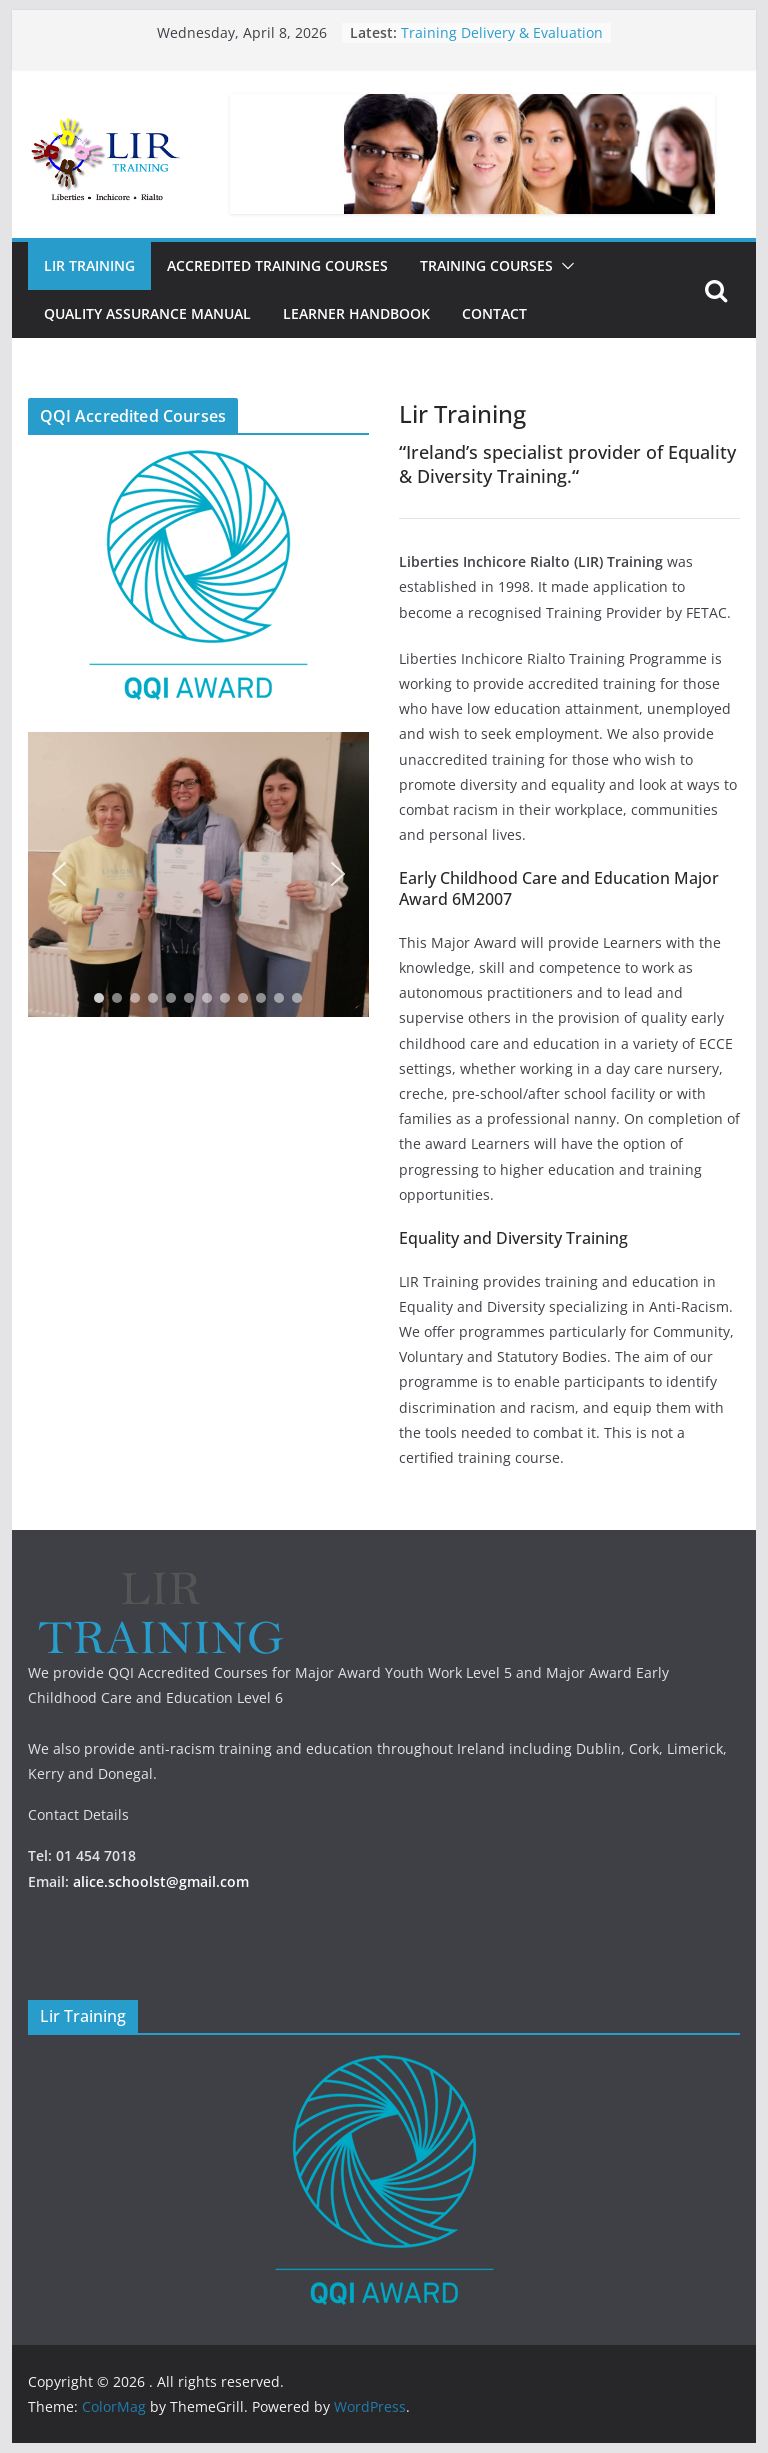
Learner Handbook (356, 313)
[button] (564, 266)
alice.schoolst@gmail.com (161, 1881)
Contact (494, 313)
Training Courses (486, 265)
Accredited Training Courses (277, 265)
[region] (198, 874)
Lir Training (89, 265)
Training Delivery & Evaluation (502, 32)
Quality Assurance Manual (147, 313)
